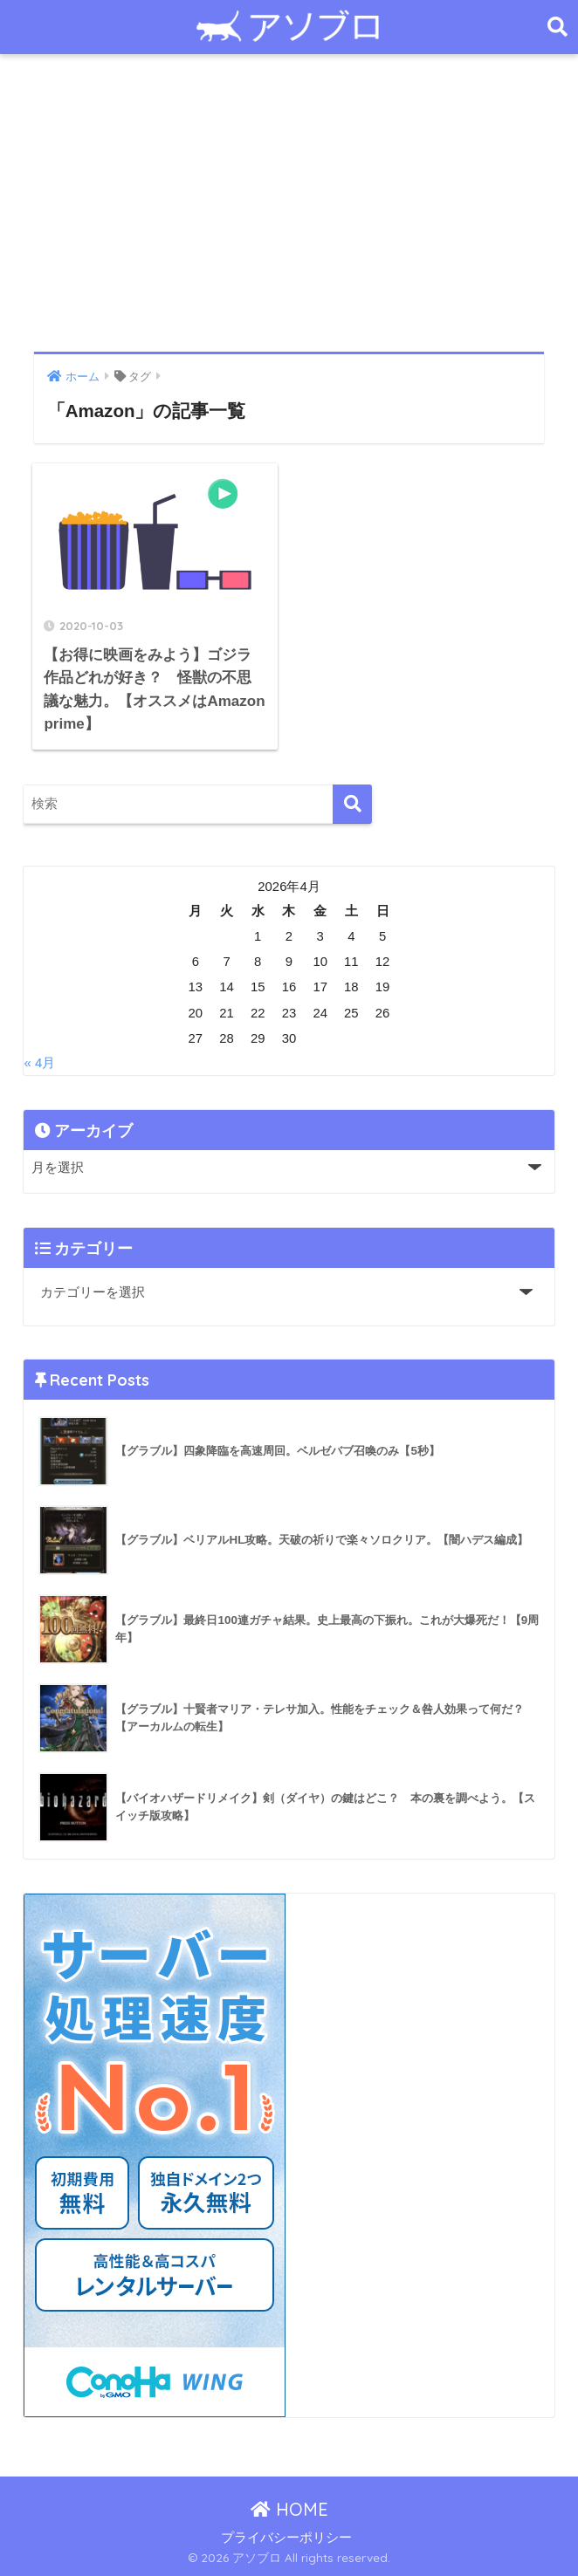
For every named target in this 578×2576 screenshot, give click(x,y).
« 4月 (39, 1063)
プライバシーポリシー (286, 2538)
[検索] (352, 804)
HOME (289, 2509)
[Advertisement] (289, 202)
